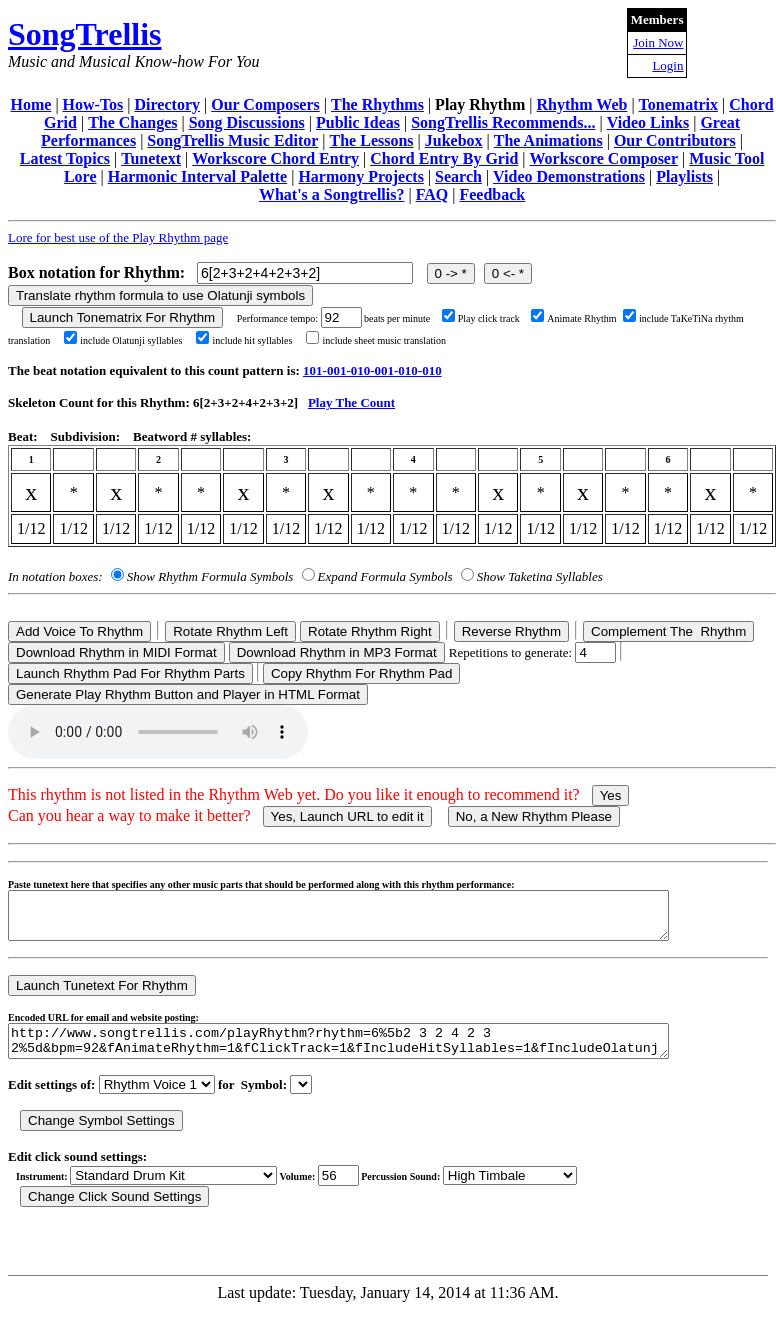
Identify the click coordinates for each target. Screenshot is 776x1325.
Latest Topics (65, 158)
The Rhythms (377, 104)
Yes (611, 795)
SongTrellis (85, 34)
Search (458, 176)
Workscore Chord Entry (275, 158)
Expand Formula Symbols (385, 576)
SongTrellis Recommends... (503, 122)
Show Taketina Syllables (540, 576)
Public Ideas (358, 122)
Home (31, 104)
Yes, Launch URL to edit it (347, 816)
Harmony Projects (360, 176)
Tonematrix (678, 104)
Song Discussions (247, 122)
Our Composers (265, 104)
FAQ (432, 194)
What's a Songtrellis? (332, 194)
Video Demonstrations (569, 176)
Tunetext (151, 158)
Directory (167, 104)
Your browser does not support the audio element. (158, 732)
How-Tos (93, 104)
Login (667, 65)
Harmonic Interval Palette (198, 176)
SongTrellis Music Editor (232, 140)
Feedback (492, 194)
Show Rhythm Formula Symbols (210, 576)
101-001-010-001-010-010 (372, 370)
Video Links (648, 122)
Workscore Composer (603, 158)
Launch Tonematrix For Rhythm (123, 317)
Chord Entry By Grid (444, 158)
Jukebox (454, 140)
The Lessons (372, 140)
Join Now (658, 42)
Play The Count (351, 402)
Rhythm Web (582, 104)
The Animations (548, 140)
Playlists (684, 176)
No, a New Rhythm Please (534, 816)
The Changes (132, 122)
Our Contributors (675, 140)
